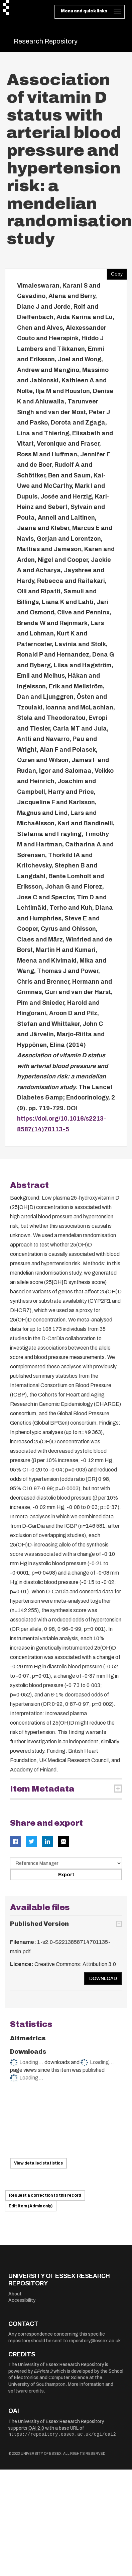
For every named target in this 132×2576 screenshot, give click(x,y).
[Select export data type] (66, 1863)
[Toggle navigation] (89, 12)
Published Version (39, 1923)
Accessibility (21, 2300)
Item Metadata (42, 1789)
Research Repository (46, 41)
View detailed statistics (38, 2163)
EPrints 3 (43, 2371)
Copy (115, 273)
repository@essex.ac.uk (95, 2340)
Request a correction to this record (45, 2195)
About (15, 2293)
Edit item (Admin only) (30, 2206)
